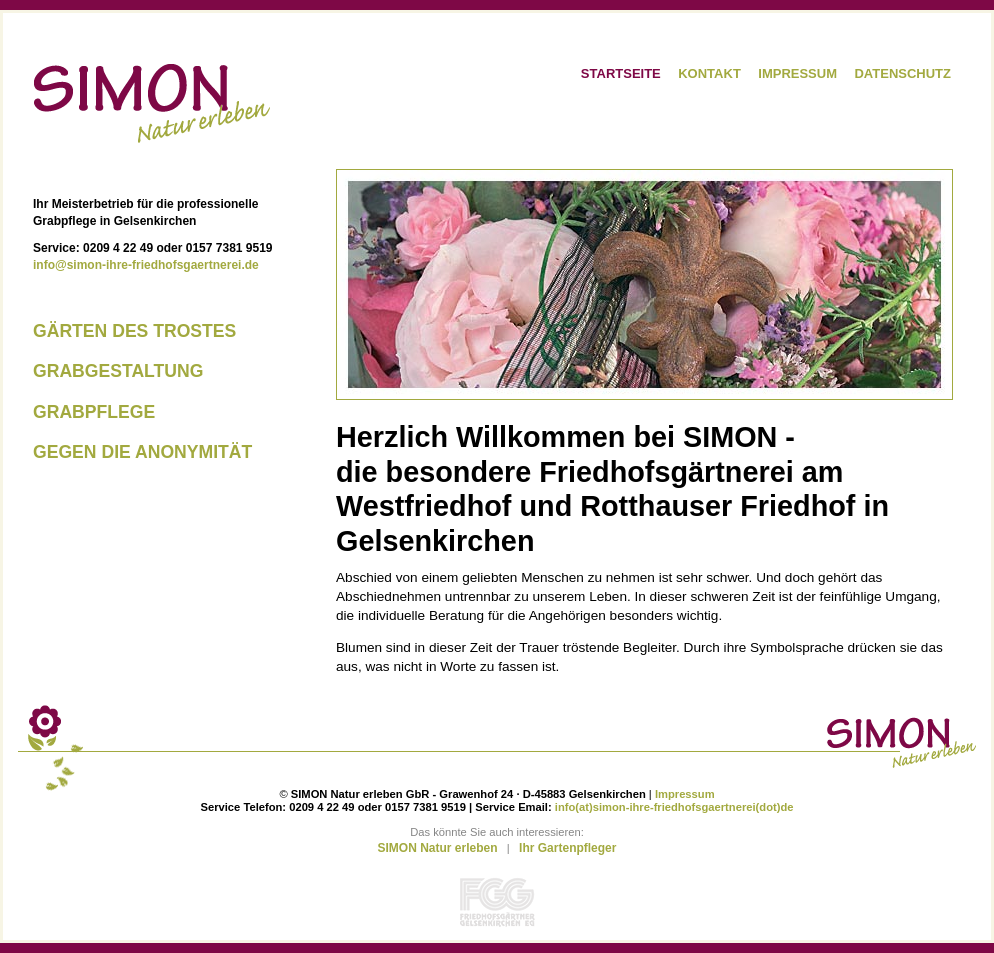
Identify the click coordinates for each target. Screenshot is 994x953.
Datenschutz (902, 73)
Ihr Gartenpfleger (567, 848)
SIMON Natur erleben (438, 848)
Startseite (621, 73)
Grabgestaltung (118, 371)
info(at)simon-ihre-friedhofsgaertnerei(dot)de (674, 807)
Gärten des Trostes (134, 331)
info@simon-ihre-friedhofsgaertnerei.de (146, 265)
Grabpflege (94, 412)
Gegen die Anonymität (142, 452)
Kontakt (709, 73)
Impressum (797, 73)
